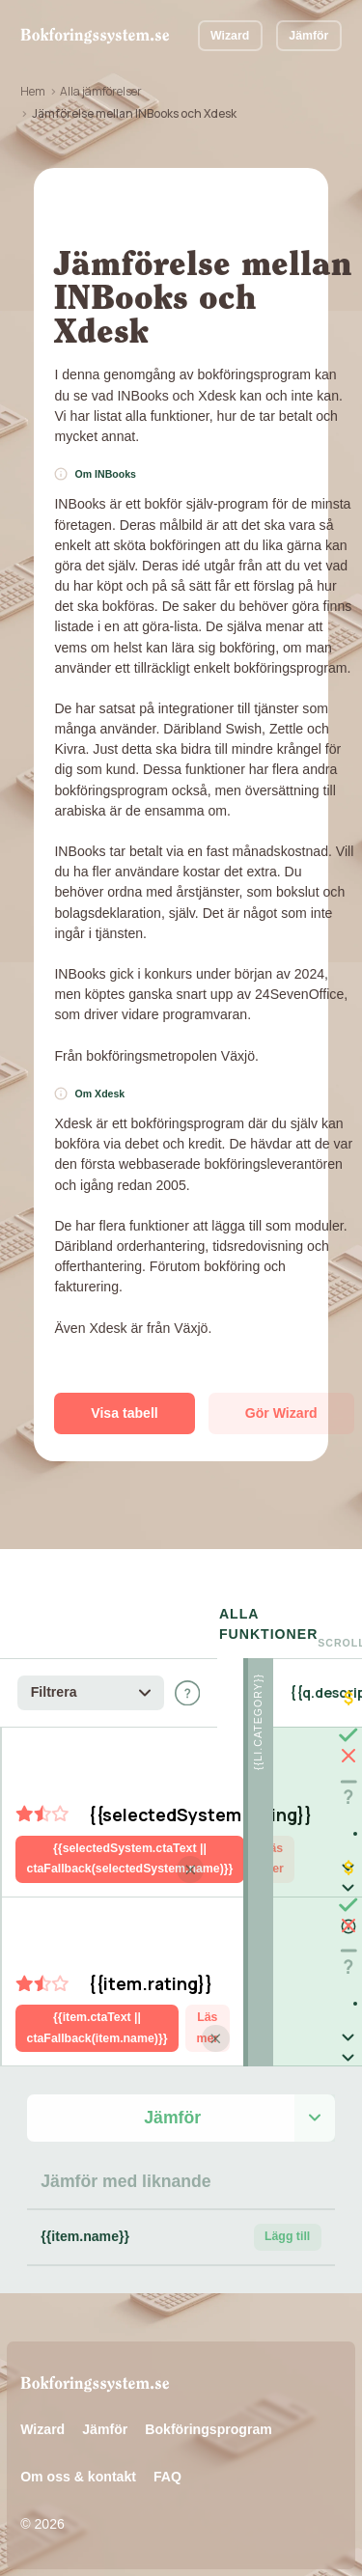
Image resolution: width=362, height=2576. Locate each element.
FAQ (167, 2476)
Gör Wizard (281, 1413)
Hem (32, 91)
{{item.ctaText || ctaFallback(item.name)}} (97, 2027)
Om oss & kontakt (78, 2476)
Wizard (229, 35)
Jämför (308, 35)
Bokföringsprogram (208, 2429)
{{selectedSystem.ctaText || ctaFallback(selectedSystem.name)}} (130, 1858)
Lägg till (287, 2236)
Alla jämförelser (101, 91)
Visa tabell (124, 1413)
